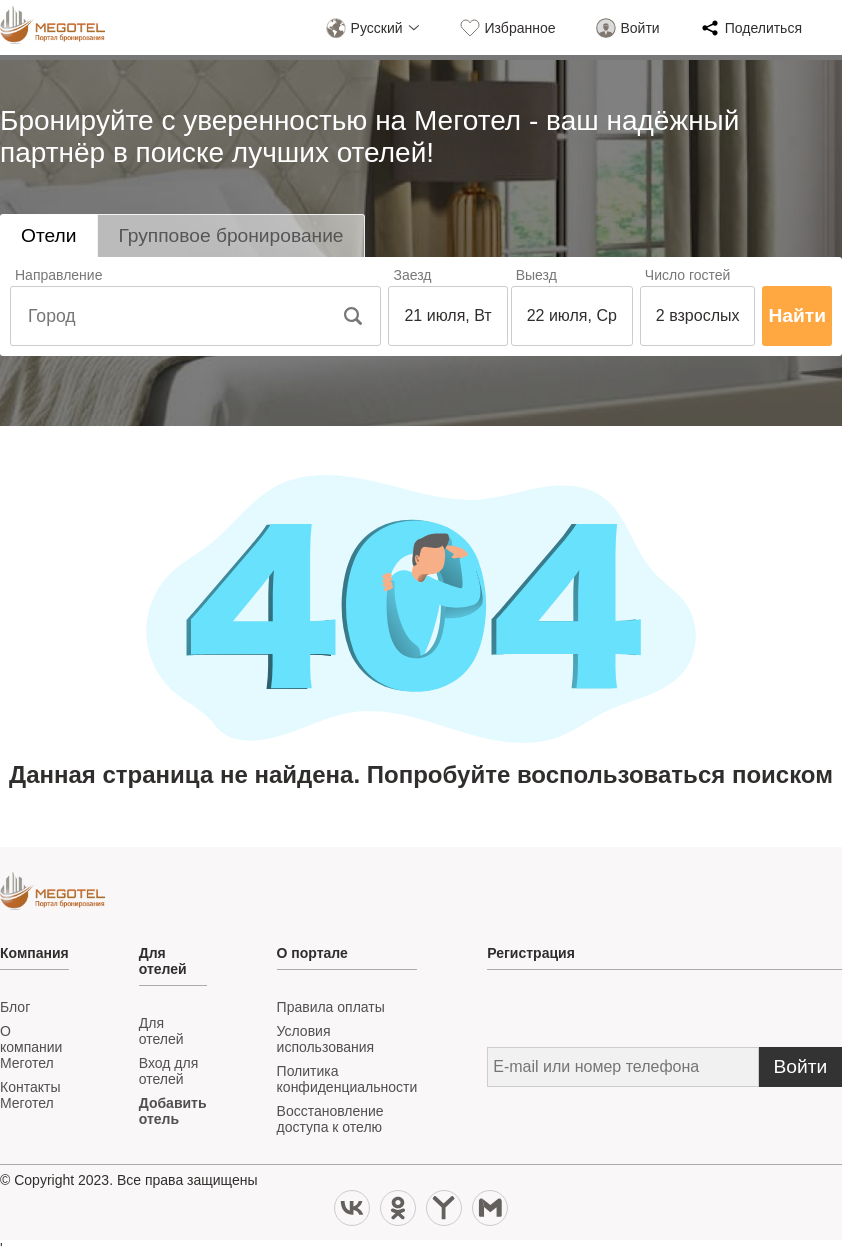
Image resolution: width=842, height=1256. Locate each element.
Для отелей (161, 1031)
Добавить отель (173, 1111)
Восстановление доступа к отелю (330, 1119)
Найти (797, 315)
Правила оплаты (331, 1007)
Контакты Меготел (30, 1095)
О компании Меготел (31, 1047)
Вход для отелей (168, 1071)
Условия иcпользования (326, 1039)
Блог (15, 1007)
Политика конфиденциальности (347, 1079)
